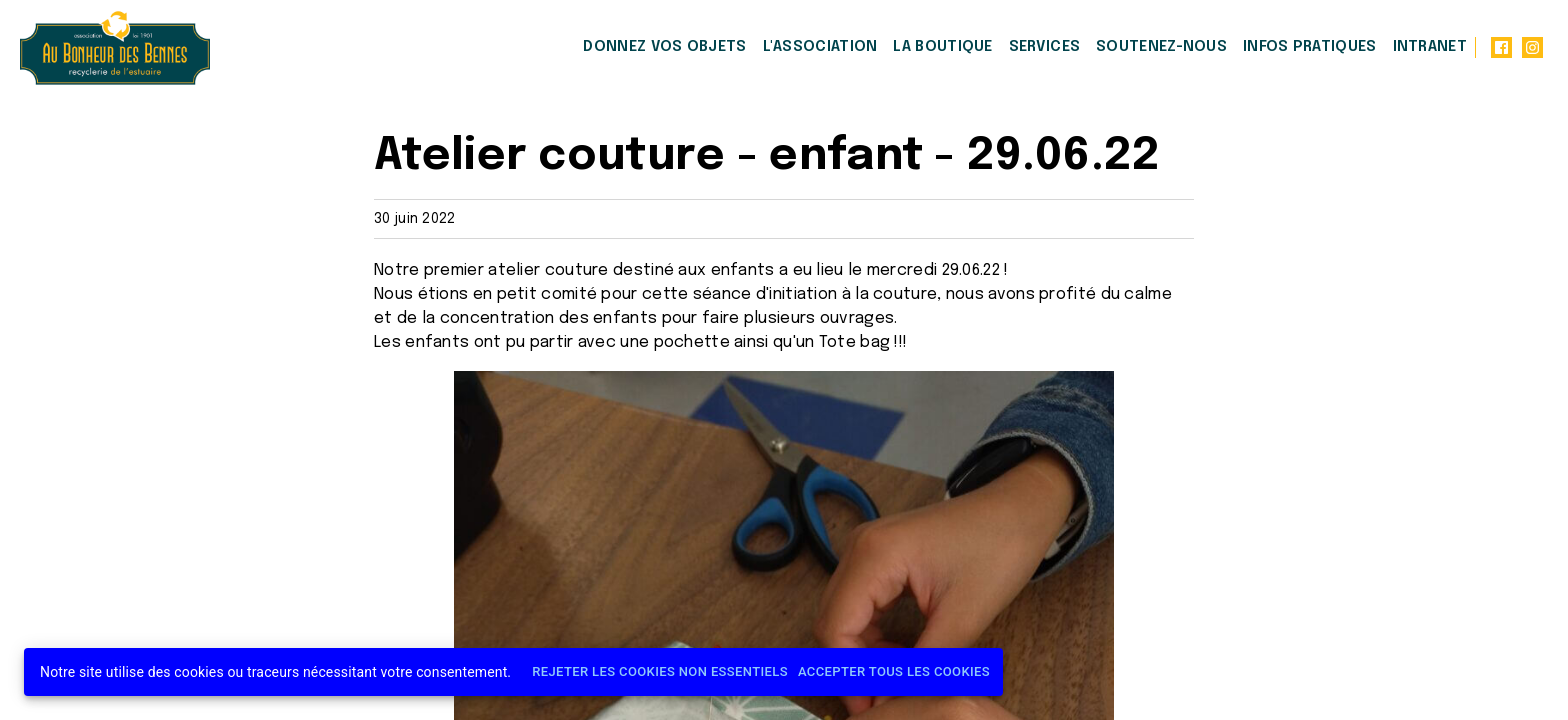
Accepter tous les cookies (894, 672)
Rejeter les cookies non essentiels (660, 672)
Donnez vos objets (664, 47)
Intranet (1430, 47)
